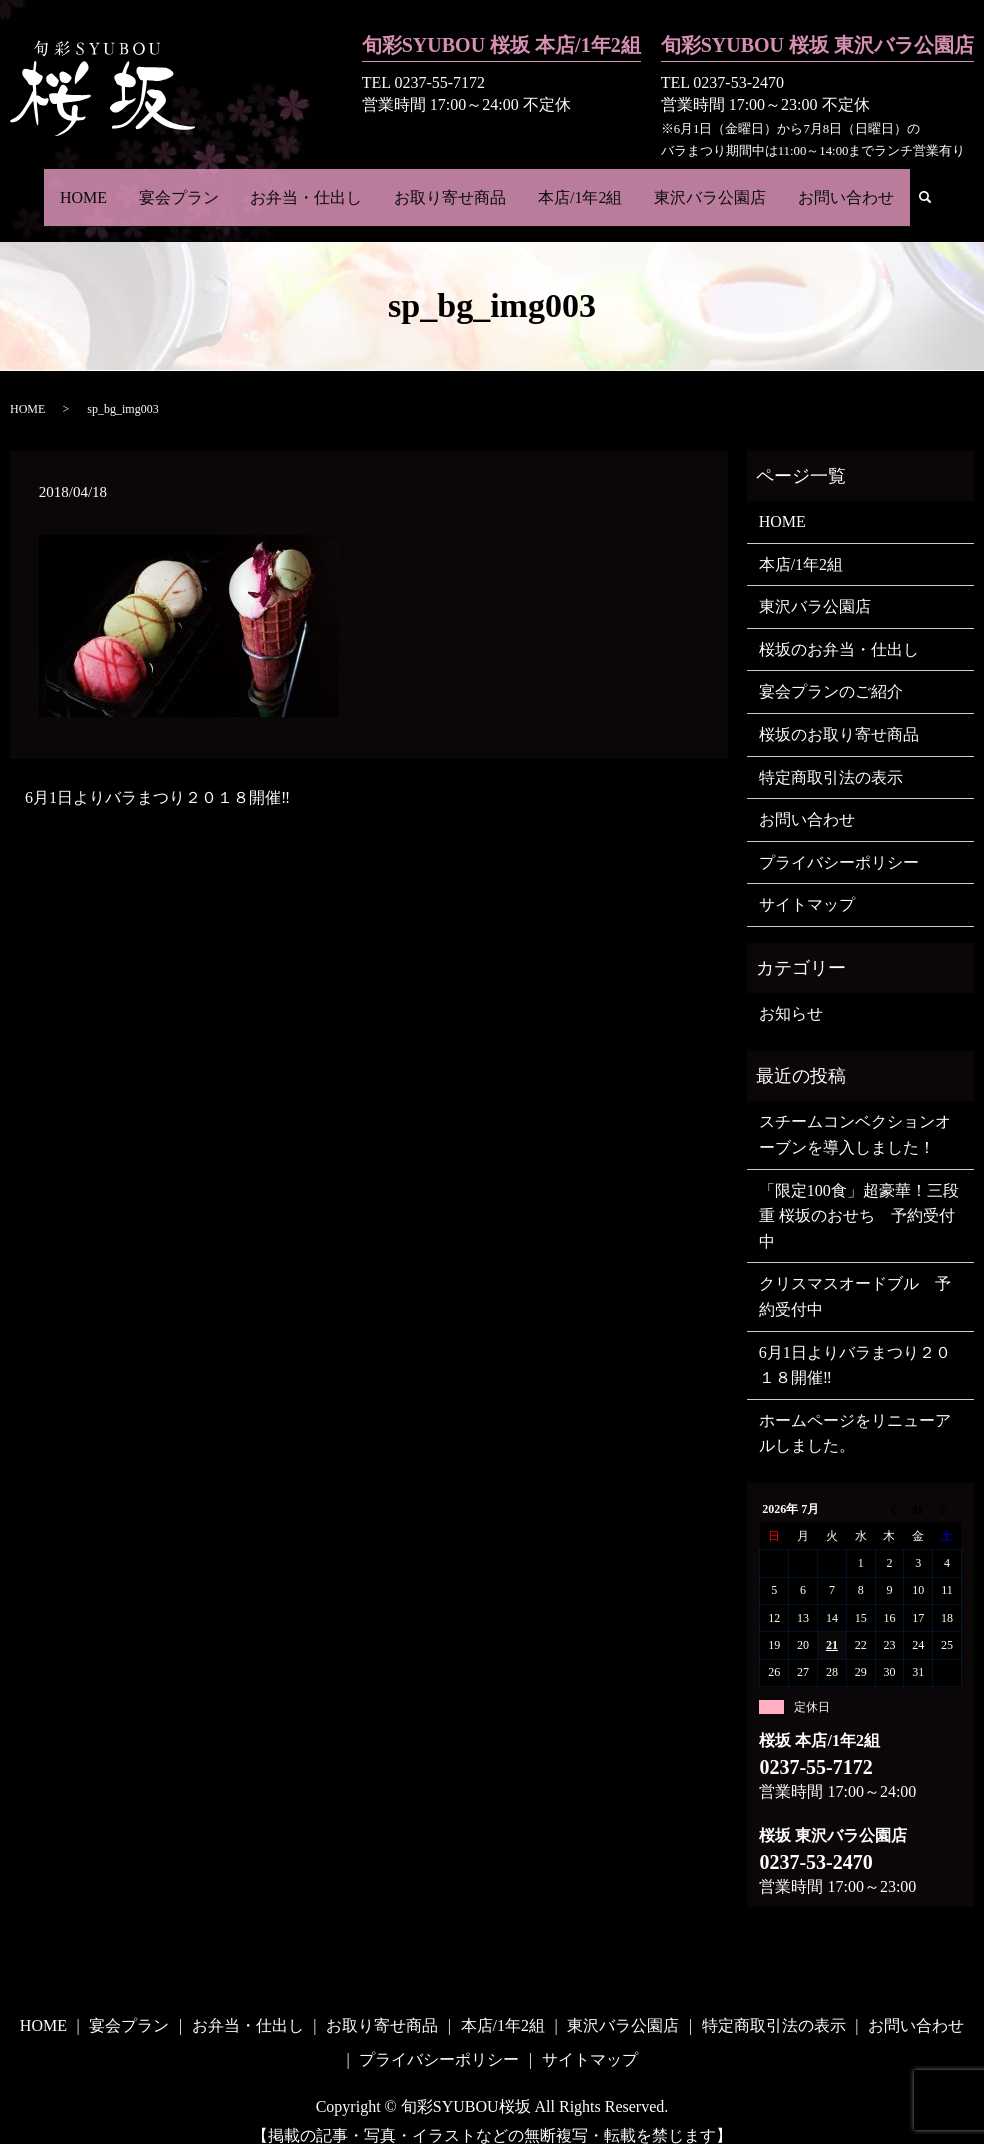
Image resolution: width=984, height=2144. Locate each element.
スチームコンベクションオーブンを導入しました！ (855, 1112)
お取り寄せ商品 (450, 185)
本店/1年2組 (574, 185)
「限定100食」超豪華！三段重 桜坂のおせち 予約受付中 (859, 1194)
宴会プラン (191, 185)
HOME (101, 185)
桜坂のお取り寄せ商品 (839, 712)
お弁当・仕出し (313, 185)
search (912, 188)
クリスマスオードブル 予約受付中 (855, 1274)
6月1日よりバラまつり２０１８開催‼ (157, 775)
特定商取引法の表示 (831, 755)
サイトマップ (807, 882)
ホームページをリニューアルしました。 (855, 1411)
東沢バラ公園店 (698, 185)
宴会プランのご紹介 (831, 669)
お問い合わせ (828, 185)
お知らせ (791, 991)
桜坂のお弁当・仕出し (839, 627)
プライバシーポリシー (839, 840)
